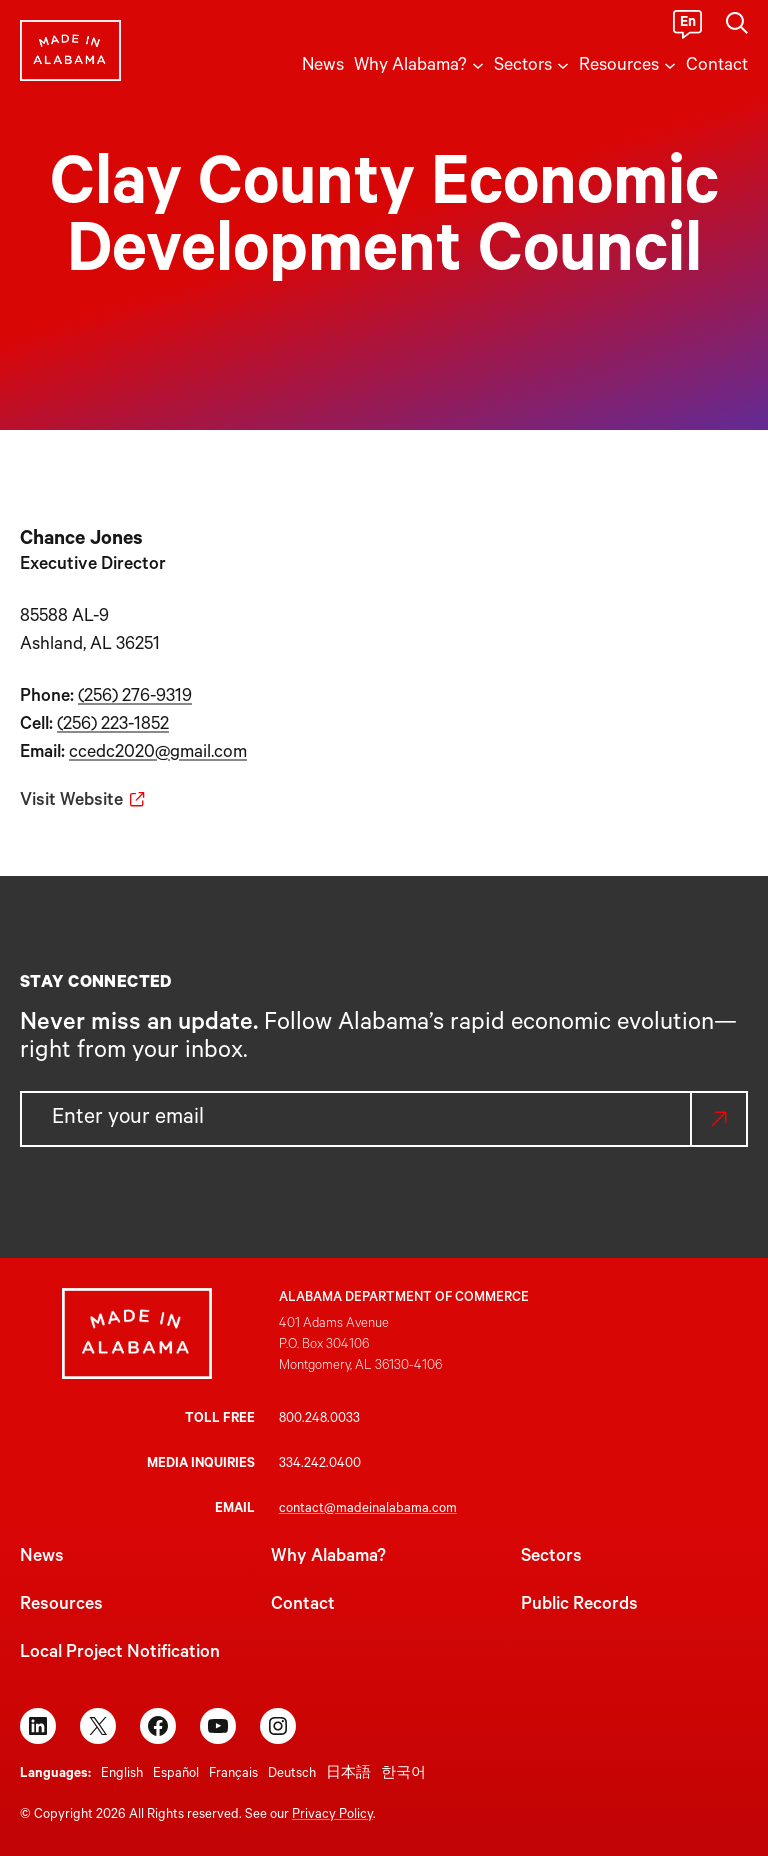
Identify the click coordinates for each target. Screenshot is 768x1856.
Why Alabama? (328, 1558)
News (42, 1558)
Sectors (551, 1558)
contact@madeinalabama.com (368, 1509)
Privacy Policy (332, 1815)
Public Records (579, 1606)
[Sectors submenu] (563, 64)
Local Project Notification (120, 1654)
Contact (303, 1606)
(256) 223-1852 (113, 726)
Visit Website (71, 802)
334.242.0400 (320, 1464)
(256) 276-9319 (135, 698)
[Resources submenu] (670, 64)
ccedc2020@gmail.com (158, 754)
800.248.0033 (319, 1419)
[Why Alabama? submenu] (478, 64)
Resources (61, 1606)
